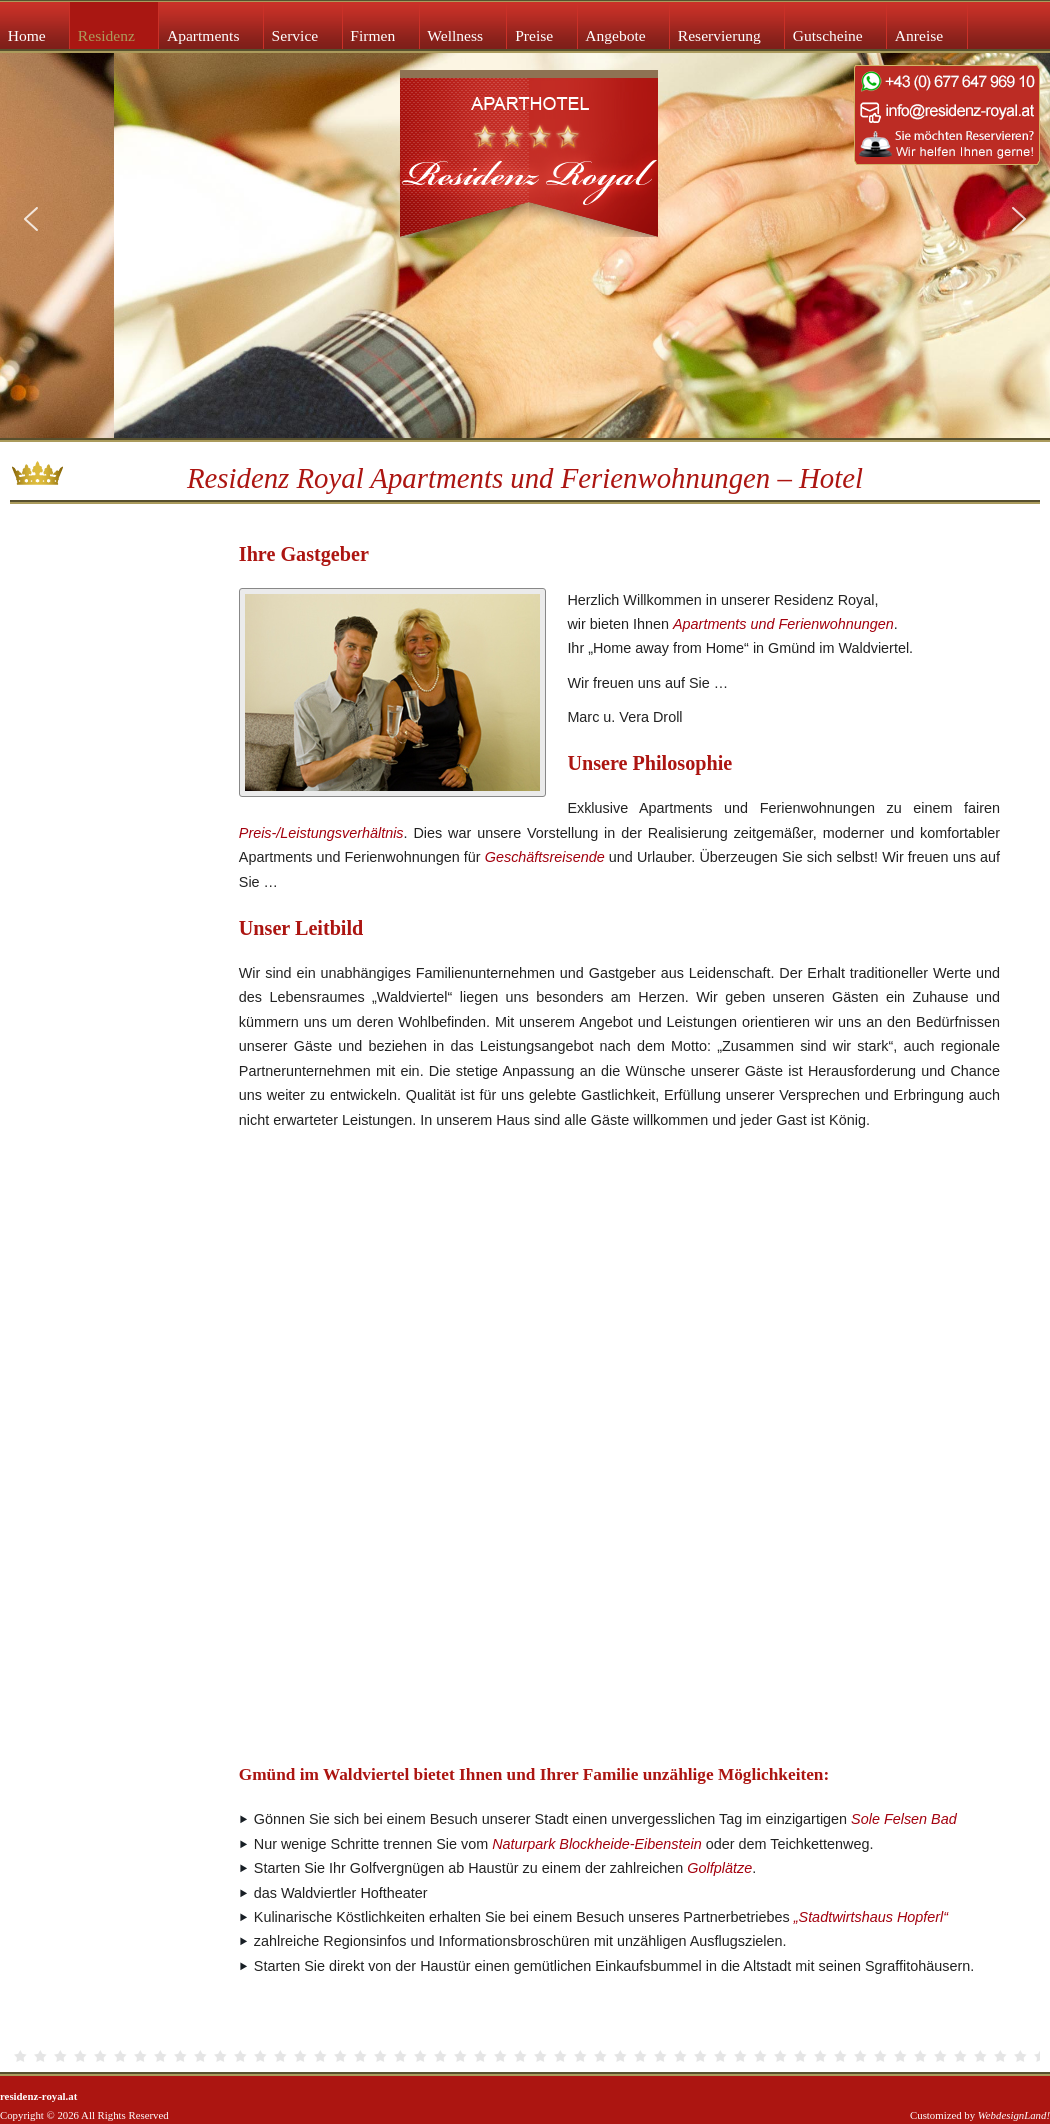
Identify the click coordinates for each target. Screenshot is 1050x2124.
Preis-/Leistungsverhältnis (321, 833)
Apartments (203, 35)
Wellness (455, 35)
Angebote (615, 35)
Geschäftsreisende (545, 857)
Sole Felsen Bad (904, 1819)
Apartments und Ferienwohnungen (783, 624)
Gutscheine (828, 35)
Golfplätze (719, 1868)
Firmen (372, 35)
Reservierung (719, 35)
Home (27, 35)
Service (295, 35)
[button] (31, 219)
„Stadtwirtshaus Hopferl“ (871, 1917)
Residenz (106, 35)
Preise (534, 35)
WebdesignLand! (1014, 2115)
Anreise (919, 35)
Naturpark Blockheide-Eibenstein (597, 1844)
